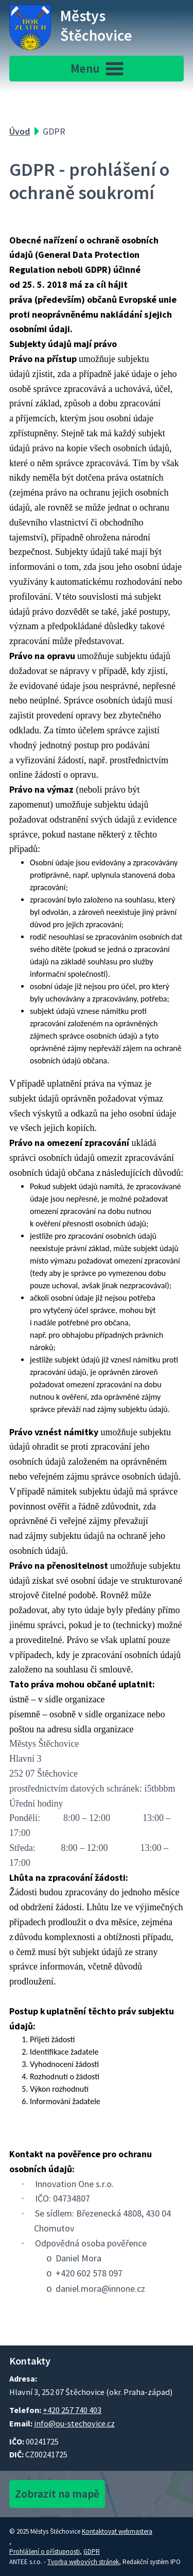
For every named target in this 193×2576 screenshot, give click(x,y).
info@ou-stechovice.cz (74, 2423)
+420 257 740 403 (72, 2410)
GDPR (91, 2551)
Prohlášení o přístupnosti (44, 2551)
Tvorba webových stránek (83, 2561)
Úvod (19, 131)
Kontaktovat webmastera (117, 2531)
